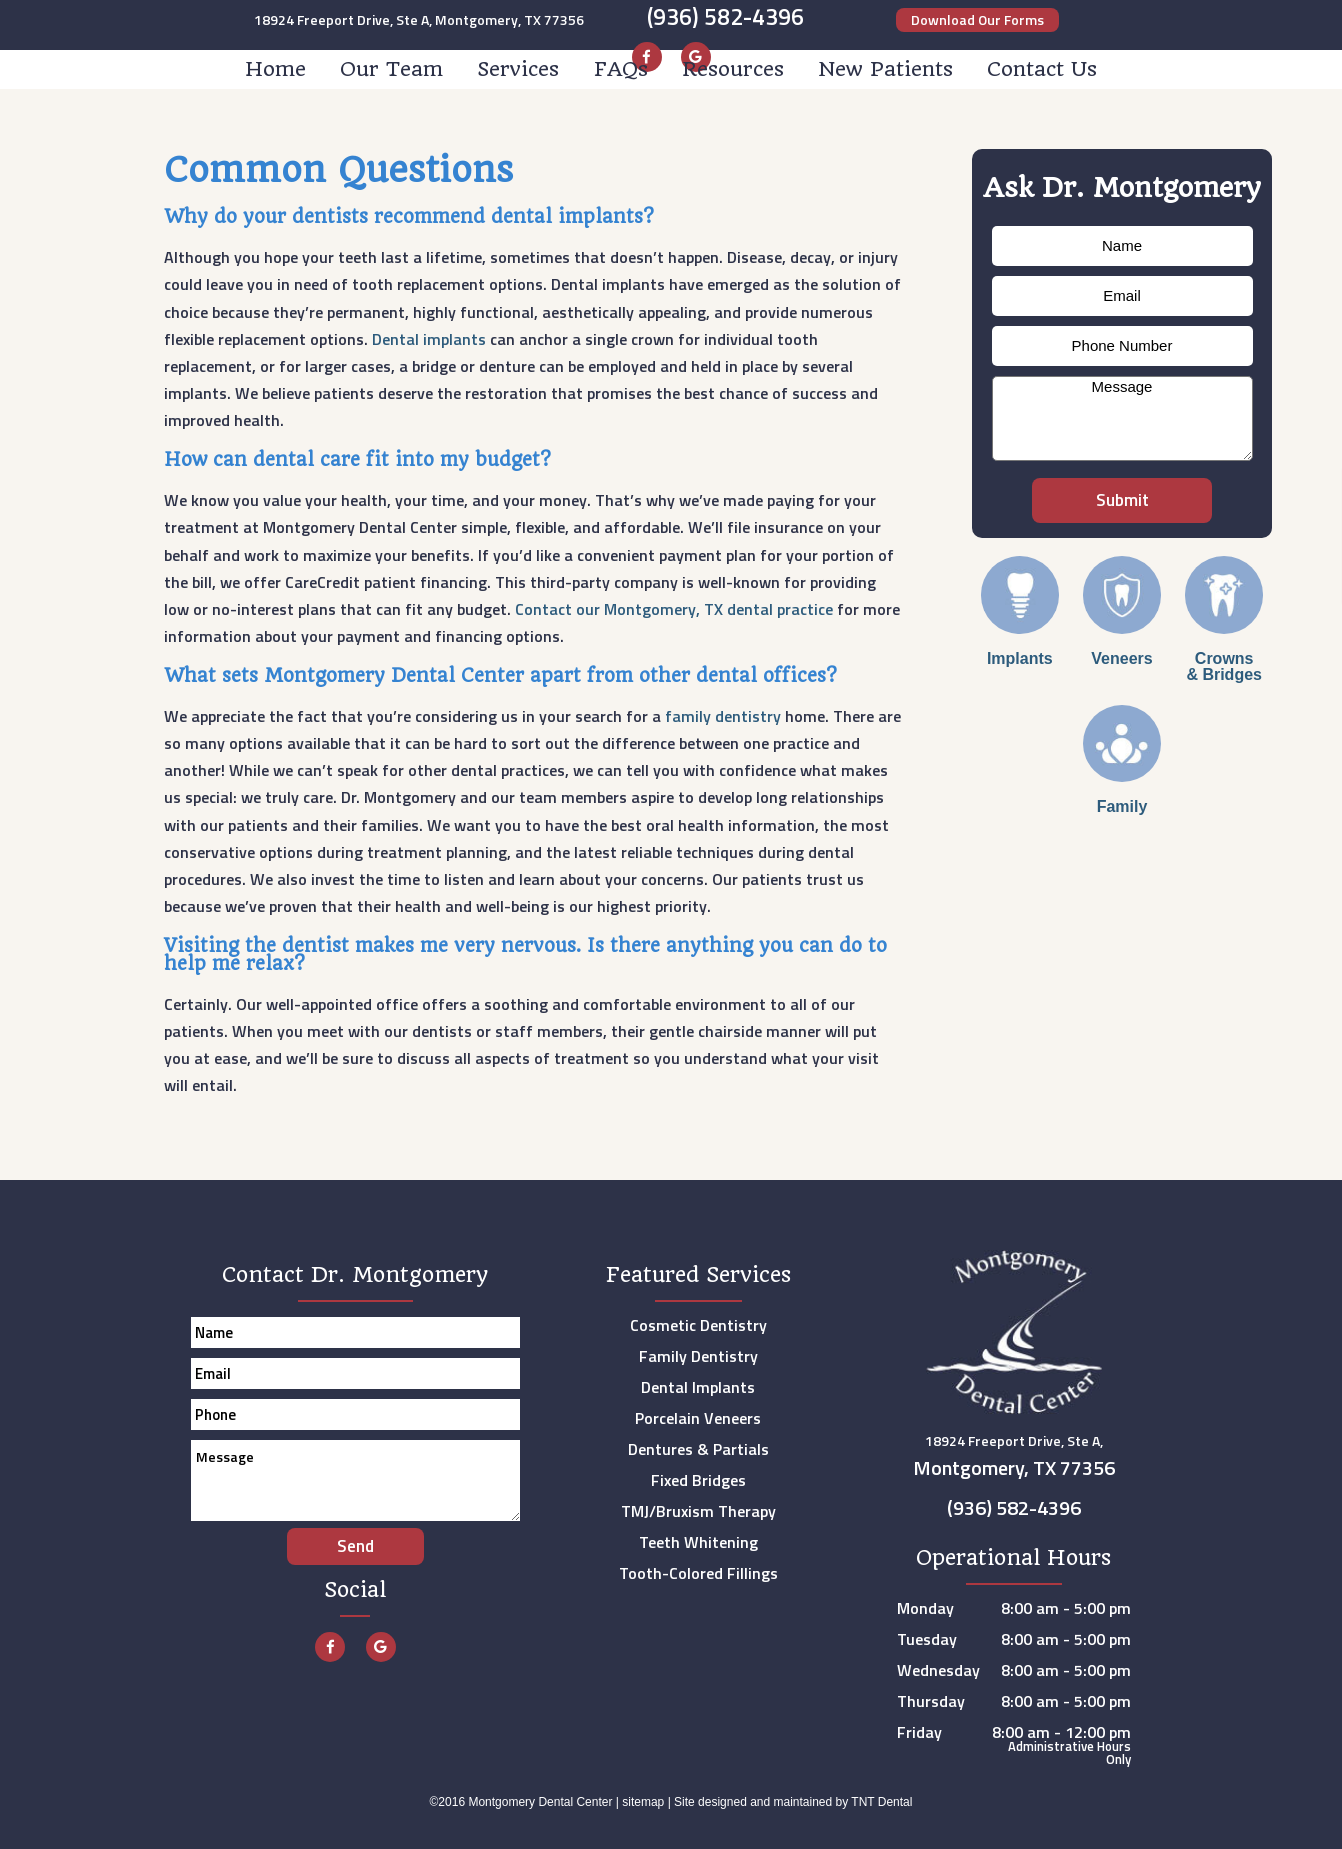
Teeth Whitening (698, 1542)
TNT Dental (881, 1802)
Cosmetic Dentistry (698, 1325)
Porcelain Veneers (698, 1418)
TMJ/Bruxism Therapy (698, 1511)
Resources (733, 69)
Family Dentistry (698, 1356)
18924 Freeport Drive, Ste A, (1013, 1459)
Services (518, 69)
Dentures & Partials (698, 1449)
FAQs (621, 69)
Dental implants (429, 339)
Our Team (391, 69)
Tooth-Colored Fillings (698, 1573)
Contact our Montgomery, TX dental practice (674, 609)
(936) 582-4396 (725, 16)
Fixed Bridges (698, 1480)
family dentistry (723, 716)
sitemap (643, 1802)
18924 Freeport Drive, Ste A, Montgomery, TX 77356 (419, 20)
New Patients (885, 69)
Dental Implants (698, 1387)
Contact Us (1042, 69)
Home (275, 69)
